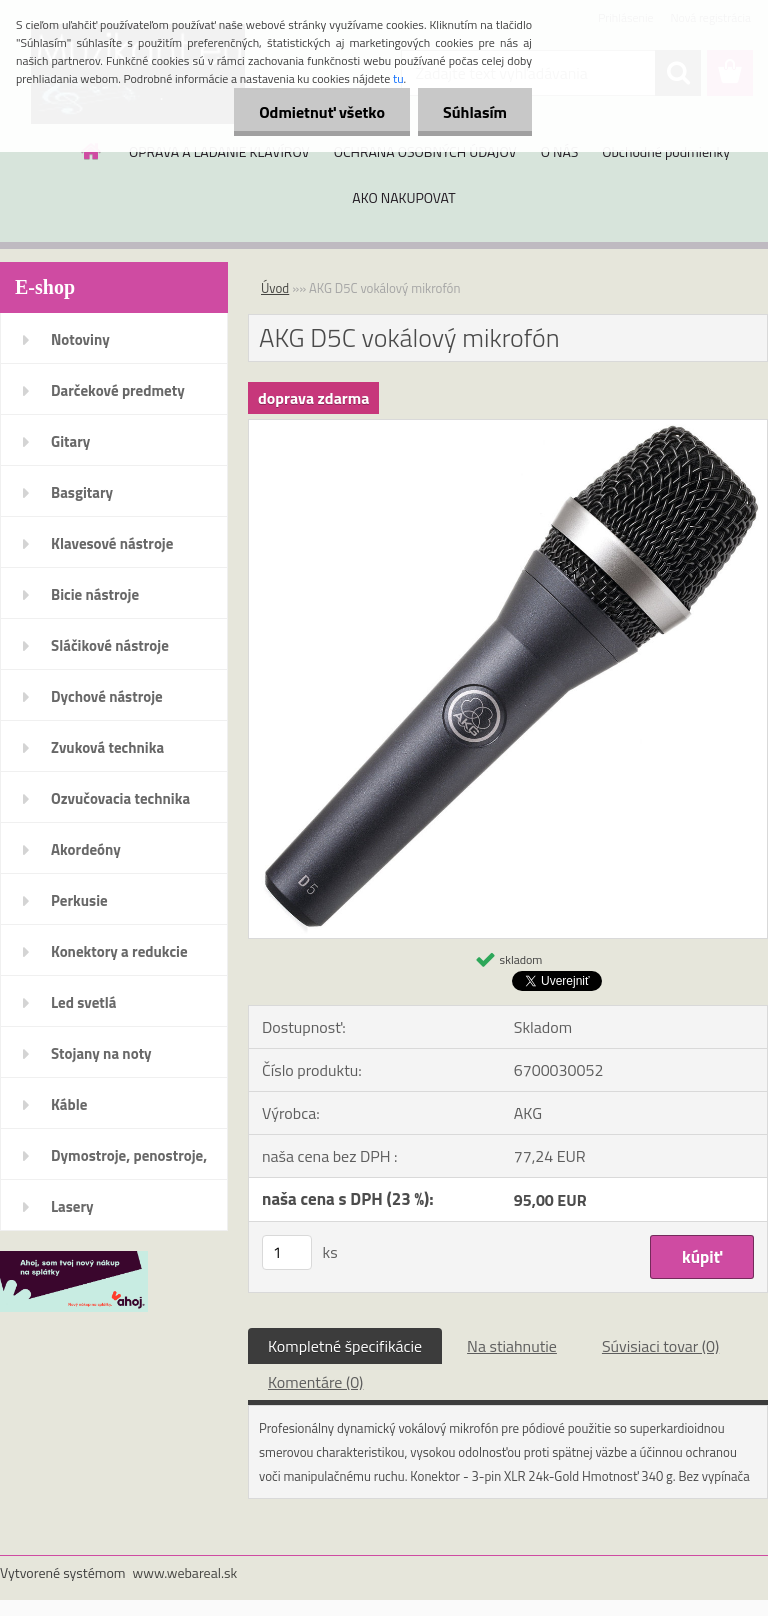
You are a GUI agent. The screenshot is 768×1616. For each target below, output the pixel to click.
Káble (69, 1104)
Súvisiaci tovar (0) (660, 1346)
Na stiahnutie (512, 1346)
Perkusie (79, 900)
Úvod (275, 288)
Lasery (72, 1206)
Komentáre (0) (315, 1382)
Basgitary (82, 492)
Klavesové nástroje (112, 543)
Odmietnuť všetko (322, 112)
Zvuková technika (107, 747)
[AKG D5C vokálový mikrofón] (508, 428)
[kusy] (287, 1252)
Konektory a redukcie (119, 951)
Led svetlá (83, 1002)
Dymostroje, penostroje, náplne (129, 1162)
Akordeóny (86, 849)
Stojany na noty (101, 1053)
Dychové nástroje (107, 696)
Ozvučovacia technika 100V (120, 805)
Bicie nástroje (95, 594)
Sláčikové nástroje (110, 645)
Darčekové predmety (118, 390)
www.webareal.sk (185, 1572)
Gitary (70, 441)
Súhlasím (475, 112)
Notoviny (80, 339)
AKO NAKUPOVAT (403, 197)
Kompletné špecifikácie (345, 1346)
